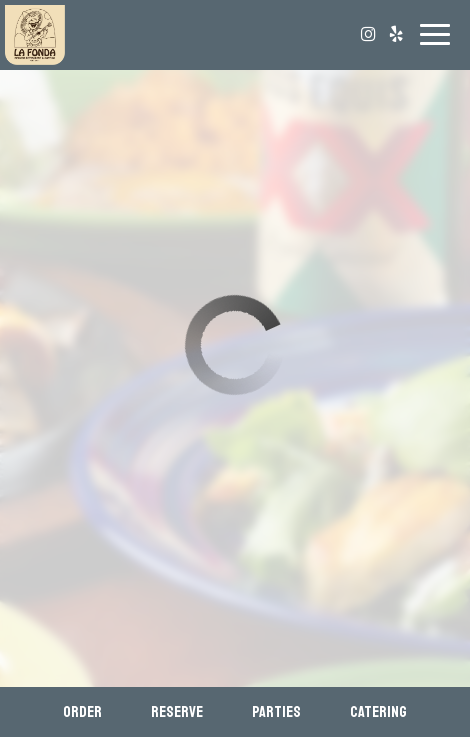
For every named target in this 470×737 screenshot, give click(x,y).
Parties (276, 712)
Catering (378, 712)
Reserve (177, 712)
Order (82, 712)
